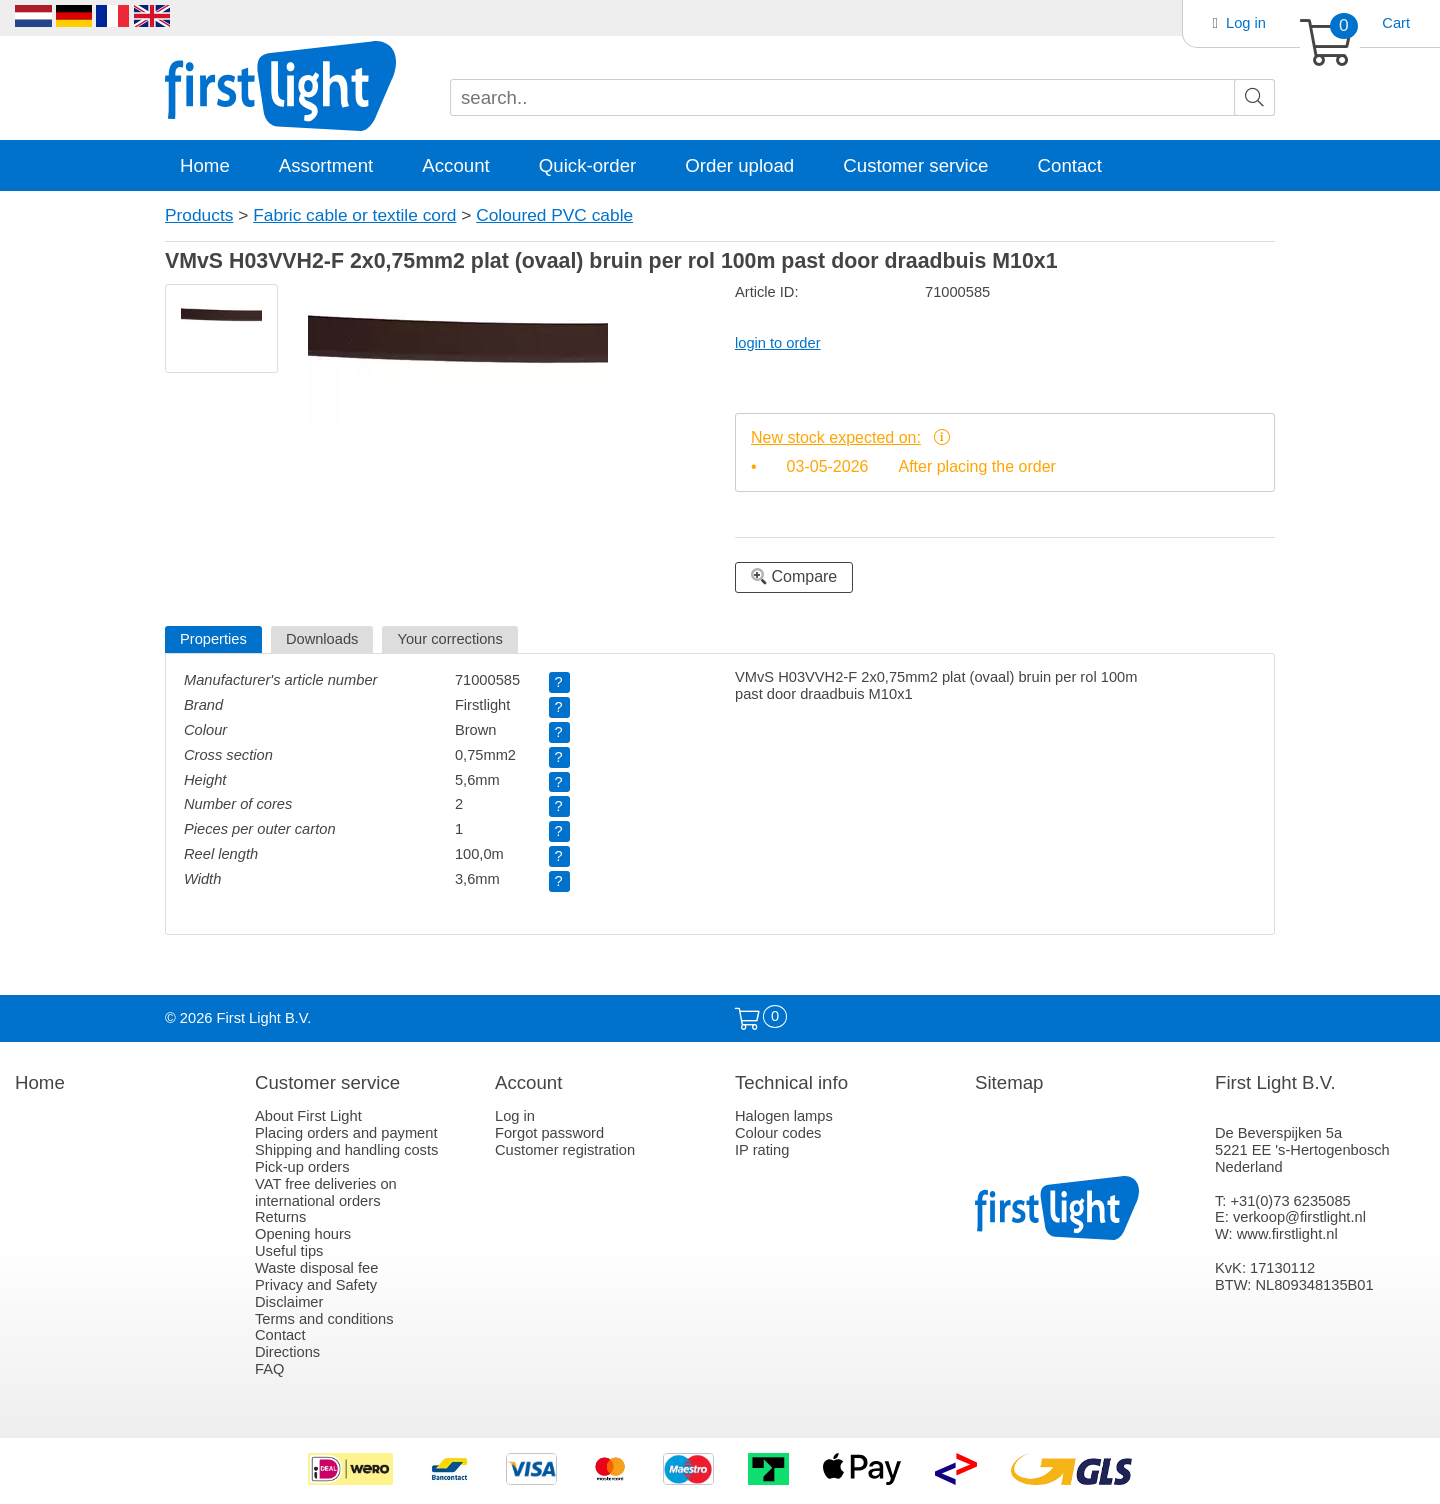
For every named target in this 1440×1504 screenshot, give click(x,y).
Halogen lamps (784, 1116)
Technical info (791, 1082)
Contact (1070, 165)
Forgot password (549, 1133)
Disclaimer (289, 1302)
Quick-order (587, 165)
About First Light (308, 1116)
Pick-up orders (302, 1167)
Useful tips (289, 1251)
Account (455, 165)
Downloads (322, 639)
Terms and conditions (324, 1319)
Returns (280, 1217)
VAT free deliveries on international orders (326, 1192)
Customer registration (565, 1150)
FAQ (269, 1369)
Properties (213, 639)
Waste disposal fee (316, 1268)
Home (205, 165)
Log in (1246, 23)
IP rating (762, 1150)
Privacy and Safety (316, 1285)
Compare (794, 576)
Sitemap (1009, 1082)
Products (199, 215)
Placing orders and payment (346, 1133)
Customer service (915, 165)
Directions (287, 1352)
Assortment (326, 165)
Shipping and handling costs (346, 1150)
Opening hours (303, 1234)
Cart (1396, 23)
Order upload (739, 165)
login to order (778, 343)
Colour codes (778, 1133)
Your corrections (449, 639)
